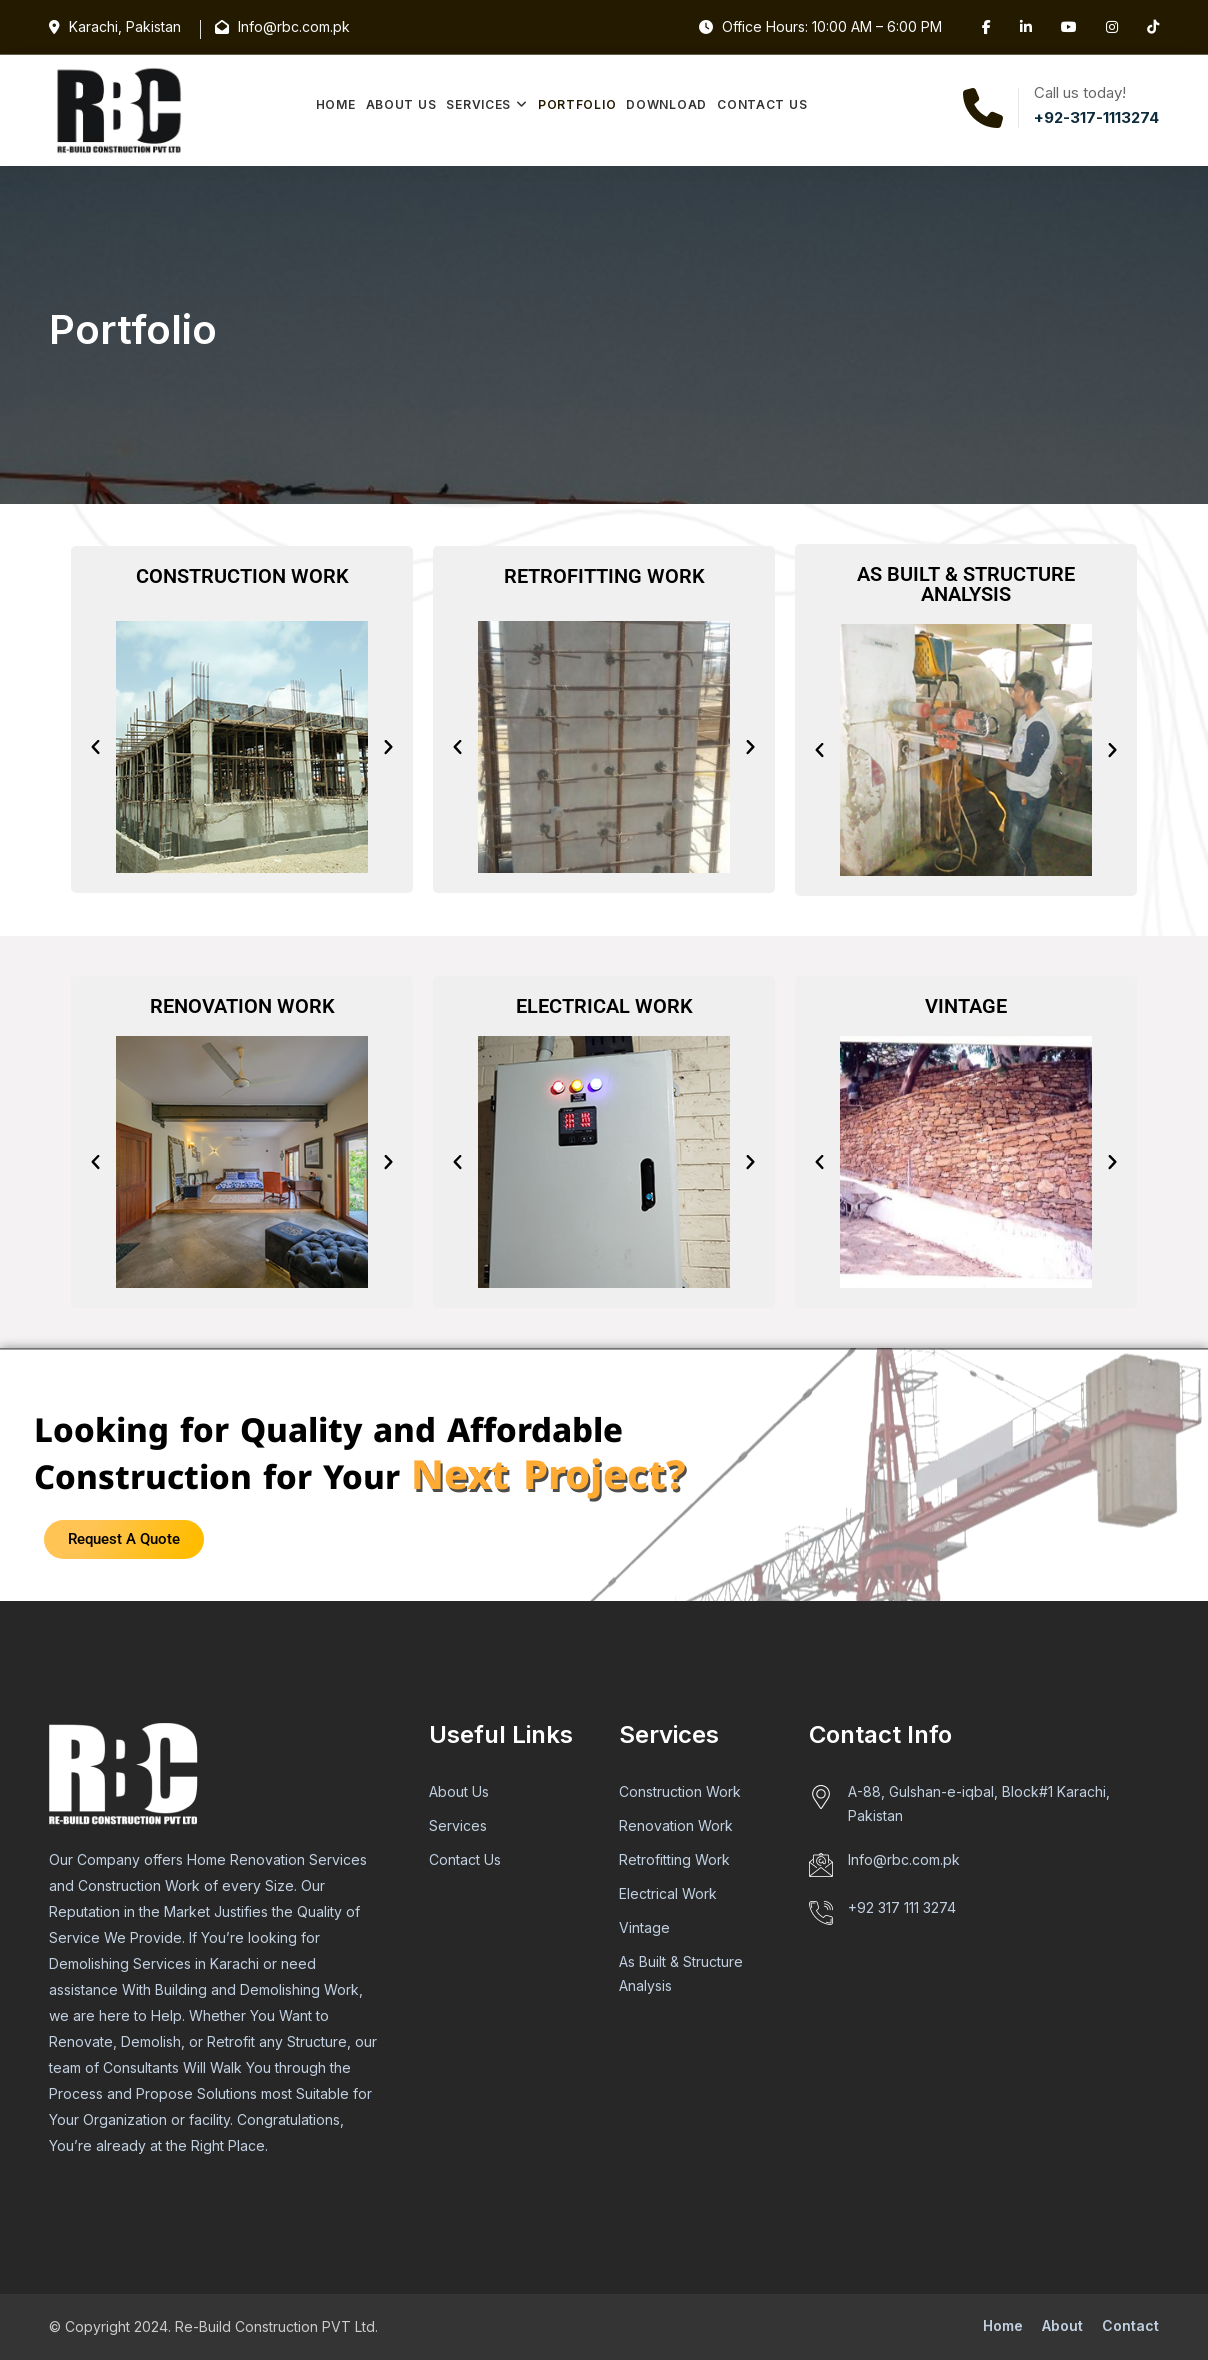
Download (666, 104)
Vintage (644, 1927)
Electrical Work (668, 1893)
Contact (1130, 2325)
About (1062, 2325)
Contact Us (762, 104)
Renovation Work (676, 1825)
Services (478, 104)
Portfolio (577, 104)
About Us (401, 104)
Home (336, 104)
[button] (95, 747)
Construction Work (680, 1791)
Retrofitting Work (674, 1859)
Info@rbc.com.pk (904, 1859)
